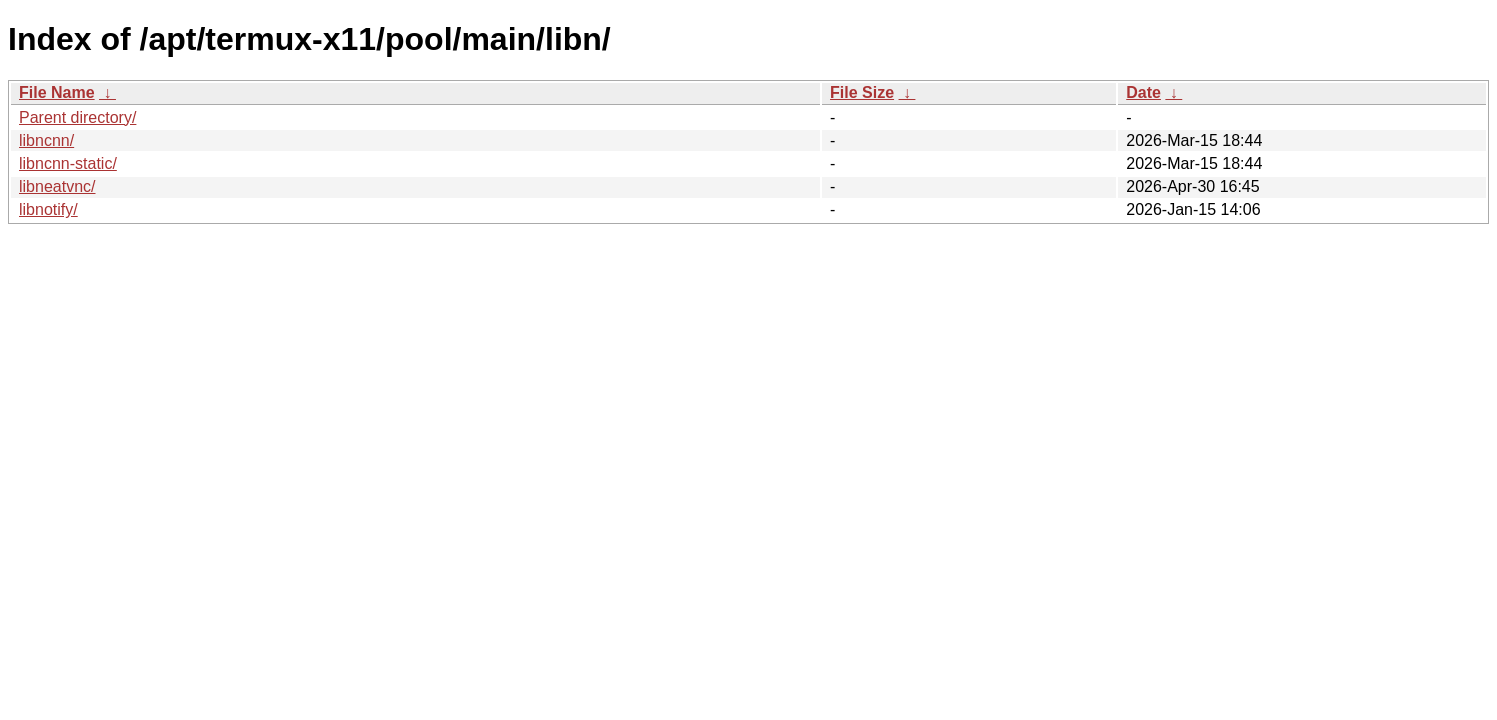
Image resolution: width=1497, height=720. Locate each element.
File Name (57, 92)
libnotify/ (48, 209)
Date (1143, 92)
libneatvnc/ (57, 186)
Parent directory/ (77, 117)
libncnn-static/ (68, 163)
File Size (862, 92)
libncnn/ (46, 140)
